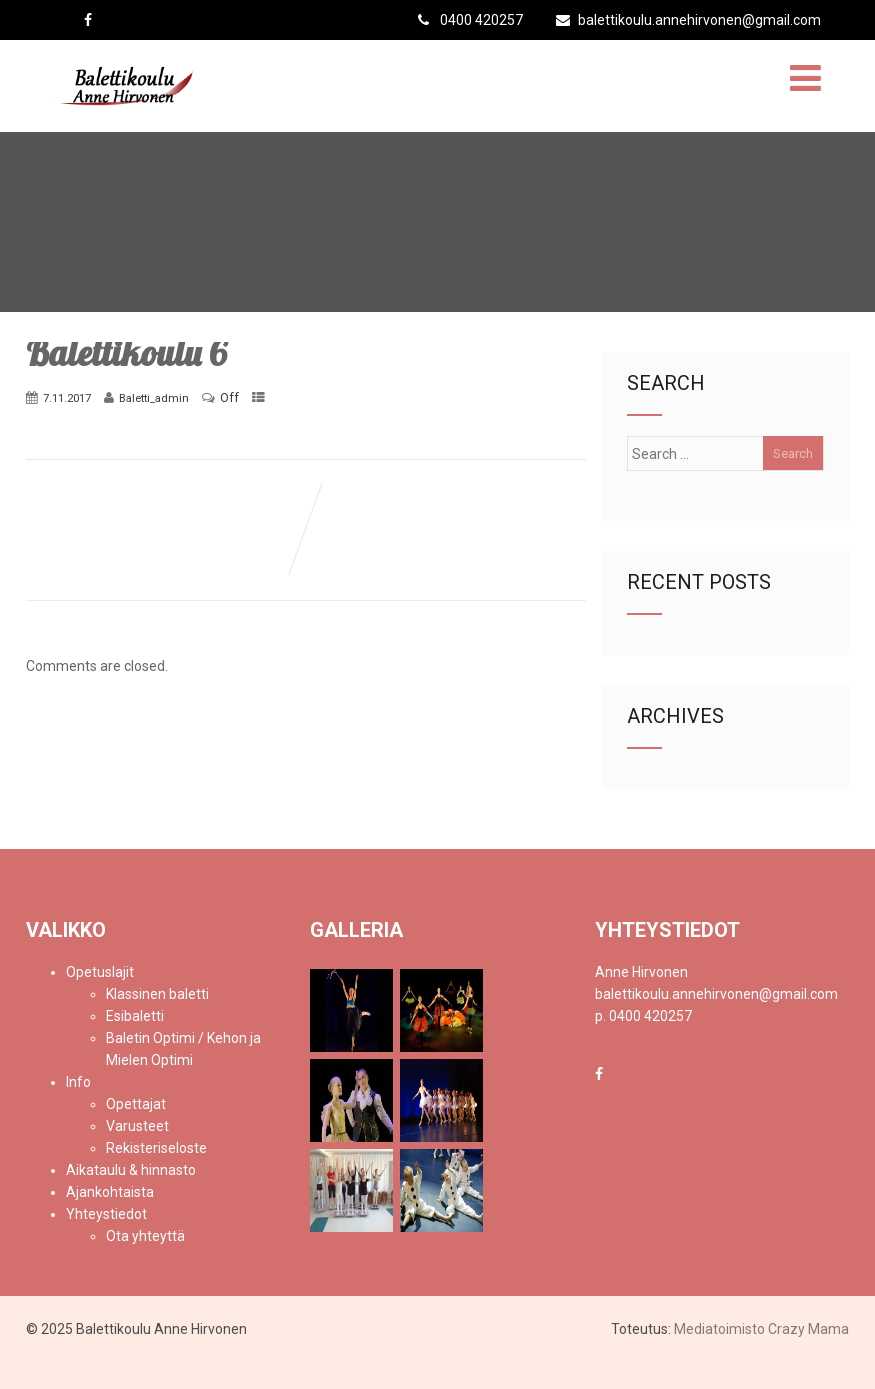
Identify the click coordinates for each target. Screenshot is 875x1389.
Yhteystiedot (106, 1214)
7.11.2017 (67, 398)
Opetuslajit (100, 972)
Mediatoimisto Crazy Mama (761, 1329)
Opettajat (136, 1104)
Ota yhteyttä (145, 1236)
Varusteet (137, 1126)
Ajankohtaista (110, 1192)
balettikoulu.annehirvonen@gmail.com (688, 20)
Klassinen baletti (157, 994)
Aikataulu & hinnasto (131, 1170)
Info (78, 1082)
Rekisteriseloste (156, 1148)
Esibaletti (135, 1016)
